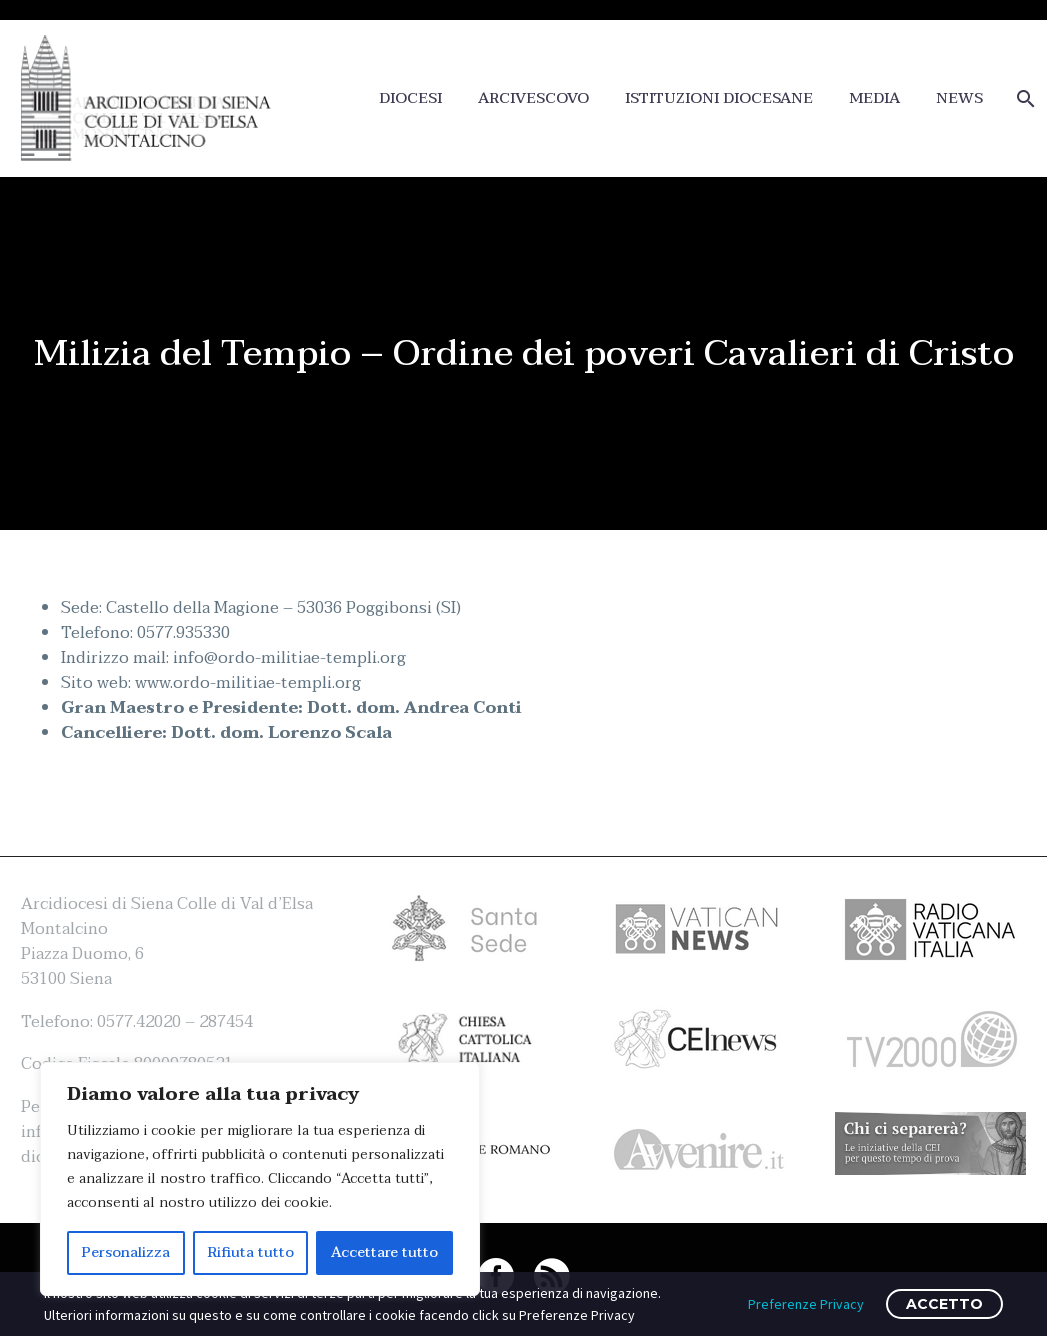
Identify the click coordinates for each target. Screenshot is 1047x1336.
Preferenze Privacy (806, 1304)
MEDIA (874, 98)
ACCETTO (944, 1304)
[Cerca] (1023, 98)
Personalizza (126, 1252)
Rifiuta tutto (251, 1252)
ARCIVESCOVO (533, 98)
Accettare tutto (384, 1252)
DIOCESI (410, 98)
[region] (260, 1179)
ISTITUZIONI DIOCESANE (719, 98)
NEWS (959, 98)
